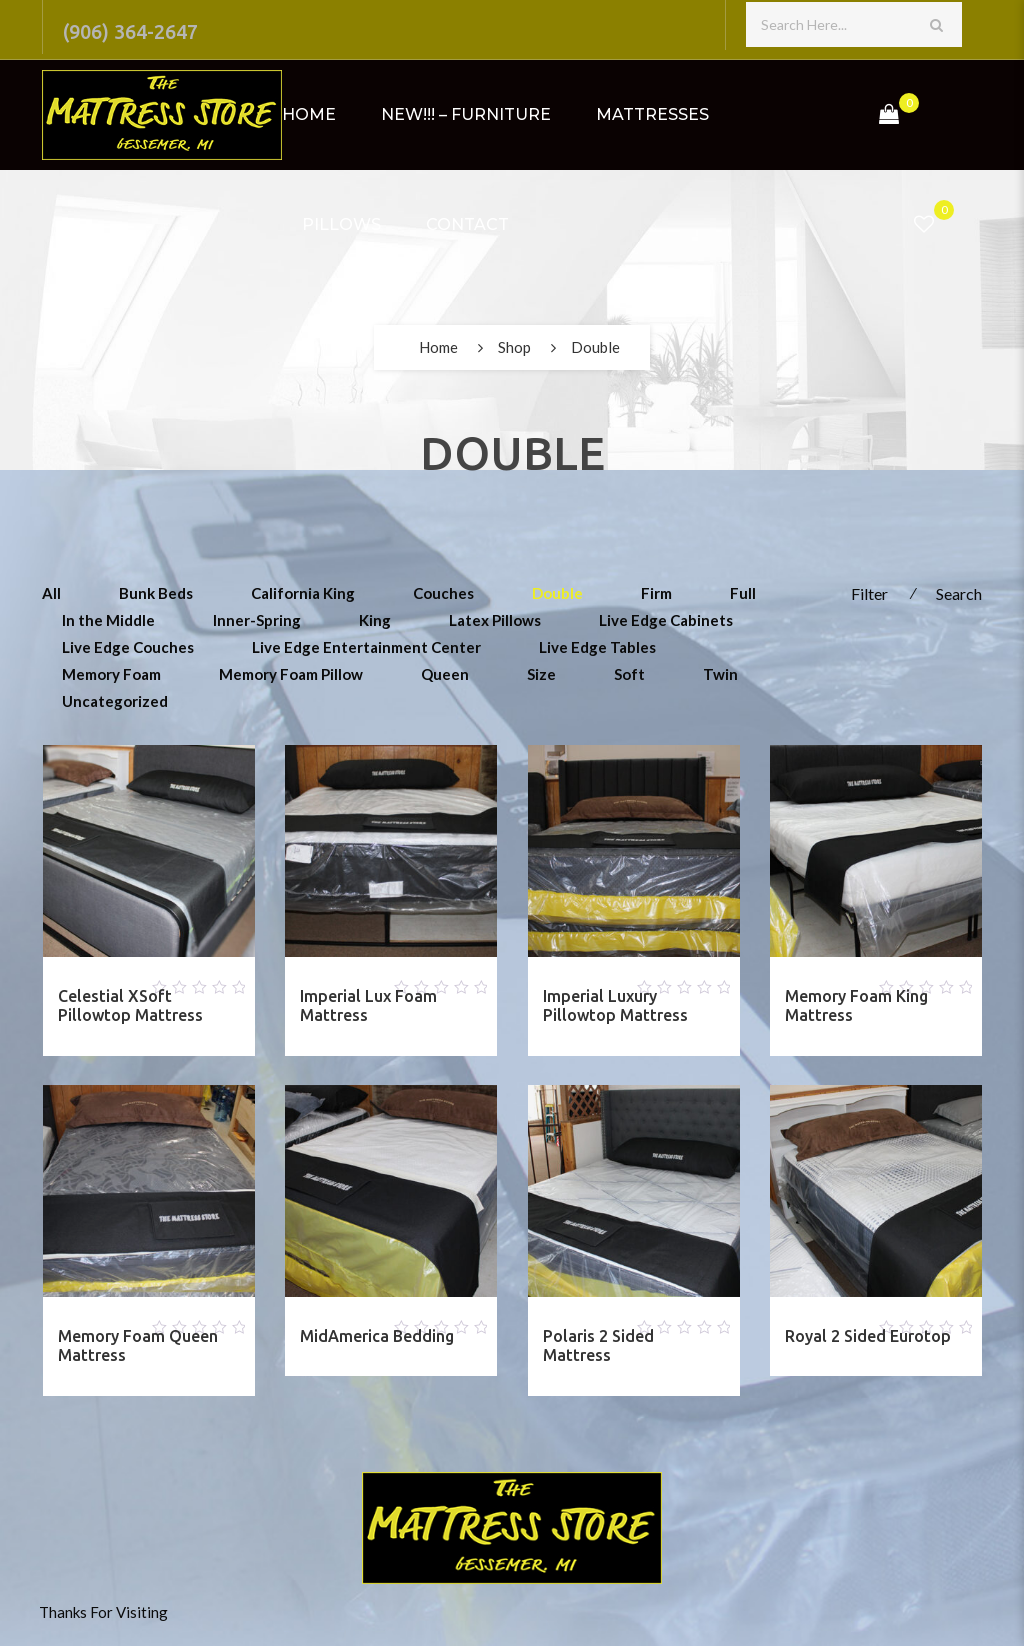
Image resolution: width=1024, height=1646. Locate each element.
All (51, 593)
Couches (443, 593)
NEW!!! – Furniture (466, 114)
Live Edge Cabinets (666, 620)
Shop (514, 347)
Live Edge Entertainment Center (366, 647)
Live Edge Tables (597, 647)
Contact (467, 224)
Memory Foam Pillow (291, 674)
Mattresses (652, 114)
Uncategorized (115, 701)
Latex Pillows (495, 620)
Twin (720, 674)
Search (959, 593)
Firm (656, 593)
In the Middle (108, 620)
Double (557, 593)
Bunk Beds (156, 593)
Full (743, 593)
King (375, 620)
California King (303, 593)
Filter (869, 593)
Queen (445, 674)
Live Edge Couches (128, 647)
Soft (629, 674)
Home (309, 114)
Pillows (341, 224)
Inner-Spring (257, 620)
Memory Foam (111, 674)
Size (541, 674)
